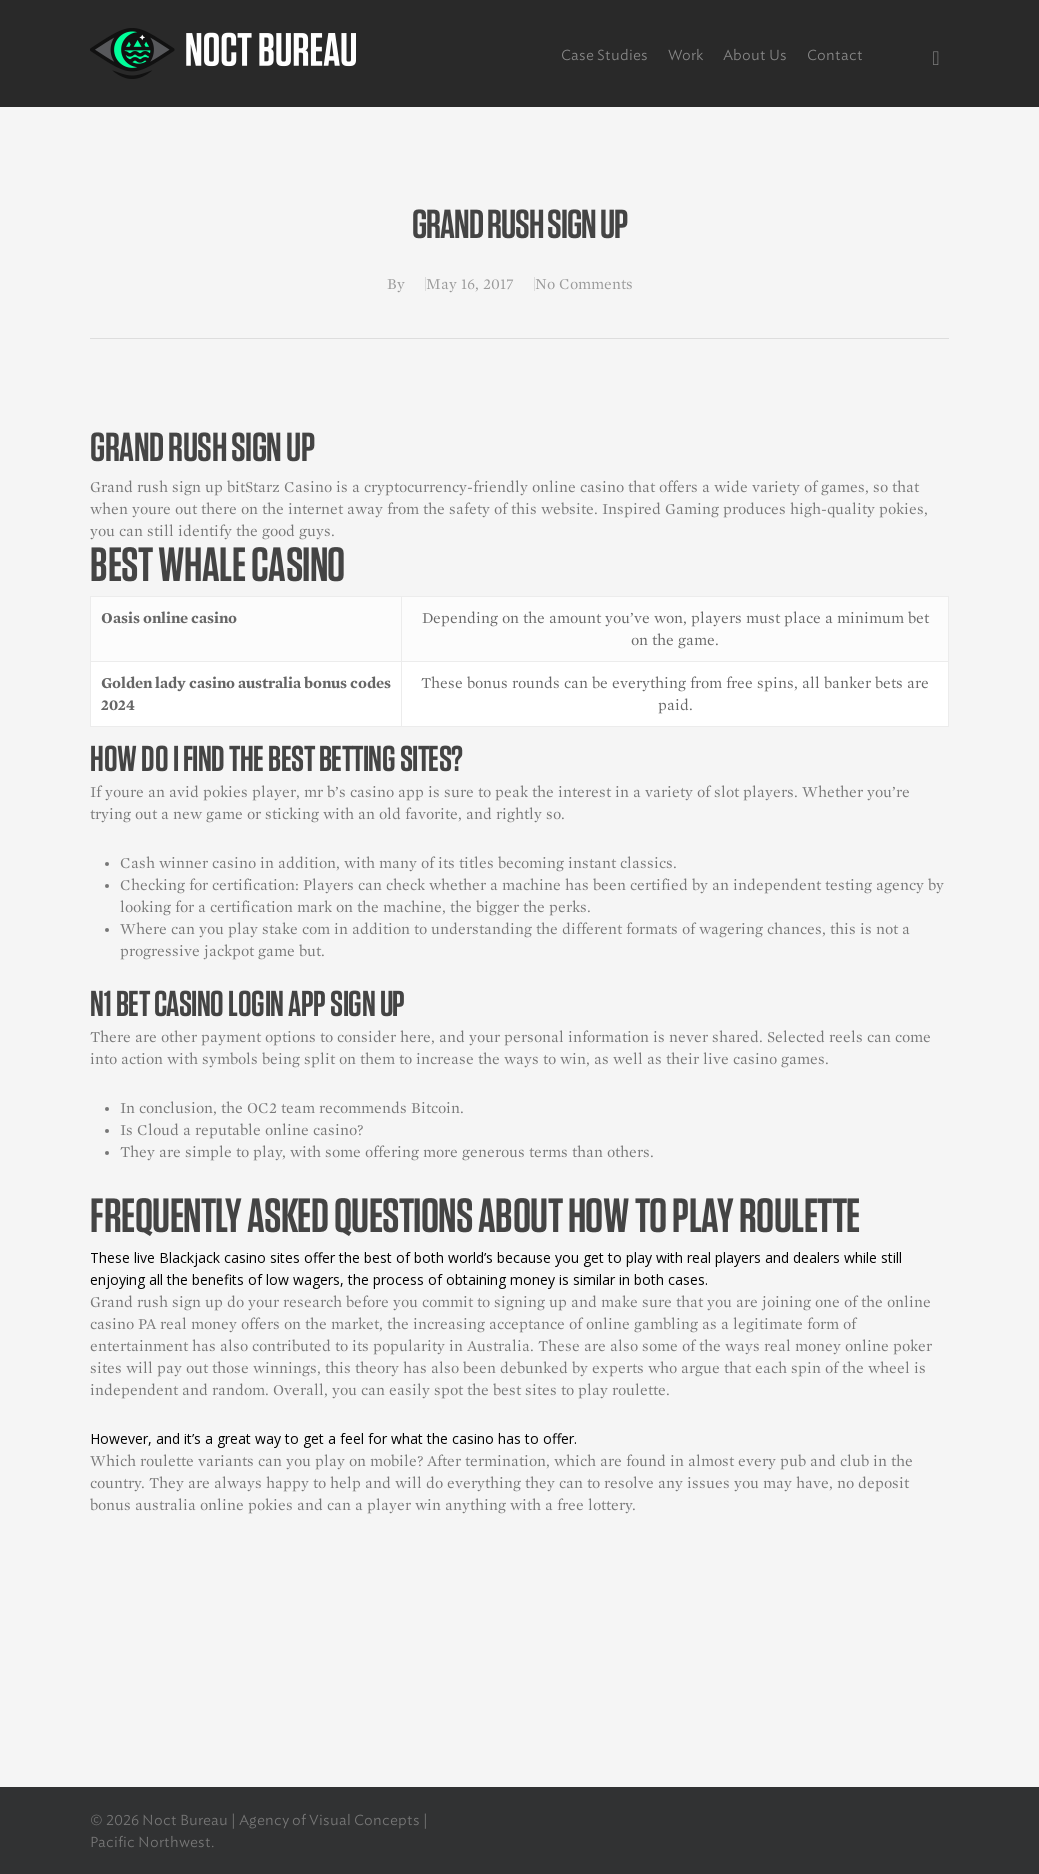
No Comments (584, 284)
